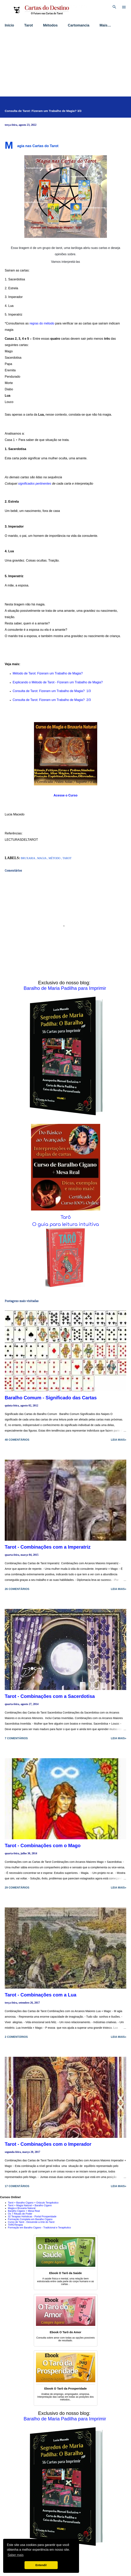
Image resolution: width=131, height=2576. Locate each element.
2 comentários (16, 2036)
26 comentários (17, 1589)
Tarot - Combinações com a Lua (40, 1994)
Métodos (50, 25)
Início (9, 25)
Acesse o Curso (65, 795)
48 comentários (17, 1439)
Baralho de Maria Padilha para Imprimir (65, 988)
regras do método (41, 323)
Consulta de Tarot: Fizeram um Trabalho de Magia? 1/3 (52, 691)
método (55, 858)
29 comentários (17, 1887)
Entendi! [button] (41, 2565)
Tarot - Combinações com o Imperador (48, 2144)
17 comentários (17, 2186)
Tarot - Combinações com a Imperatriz (47, 1547)
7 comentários (16, 1738)
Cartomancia (78, 25)
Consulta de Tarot (25, 700)
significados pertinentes (35, 483)
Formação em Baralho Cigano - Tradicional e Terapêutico (39, 2227)
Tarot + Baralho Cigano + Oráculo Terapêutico (33, 2202)
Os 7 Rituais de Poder (20, 2213)
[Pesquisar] (114, 7)
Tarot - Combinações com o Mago (43, 1845)
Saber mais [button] (16, 2555)
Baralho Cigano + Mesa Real (24, 2211)
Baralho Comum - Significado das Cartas (51, 1397)
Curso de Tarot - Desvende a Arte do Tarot (31, 2222)
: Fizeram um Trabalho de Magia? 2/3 (64, 700)
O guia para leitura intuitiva (65, 1224)
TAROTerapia (15, 2224)
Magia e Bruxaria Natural (21, 2208)
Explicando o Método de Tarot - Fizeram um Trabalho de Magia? (58, 682)
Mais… (105, 25)
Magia (42, 858)
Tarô (65, 1217)
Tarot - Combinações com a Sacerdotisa (50, 1696)
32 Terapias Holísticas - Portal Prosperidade (32, 2216)
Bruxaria (28, 858)
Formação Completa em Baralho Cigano (30, 2219)
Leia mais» (118, 1439)
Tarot (28, 25)
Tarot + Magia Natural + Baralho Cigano (30, 2205)
